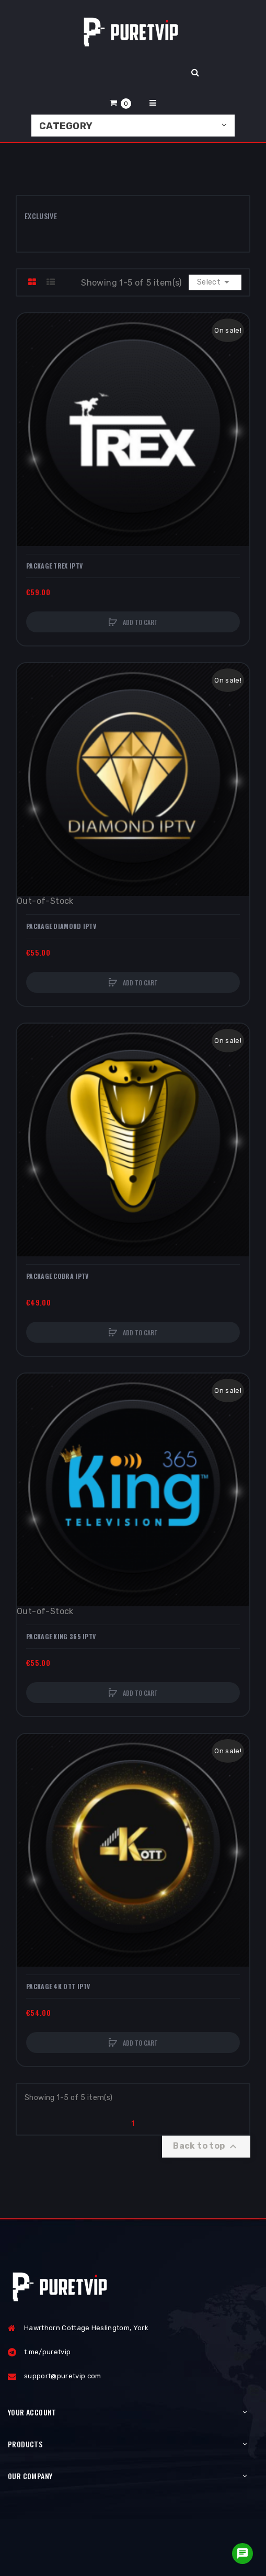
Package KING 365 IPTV (61, 1636)
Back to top (206, 2146)
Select (215, 282)
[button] (121, 102)
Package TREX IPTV (54, 566)
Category (66, 126)
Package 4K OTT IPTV (58, 1986)
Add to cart (139, 622)
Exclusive (41, 215)
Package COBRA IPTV (57, 1276)
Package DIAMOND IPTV (61, 926)
